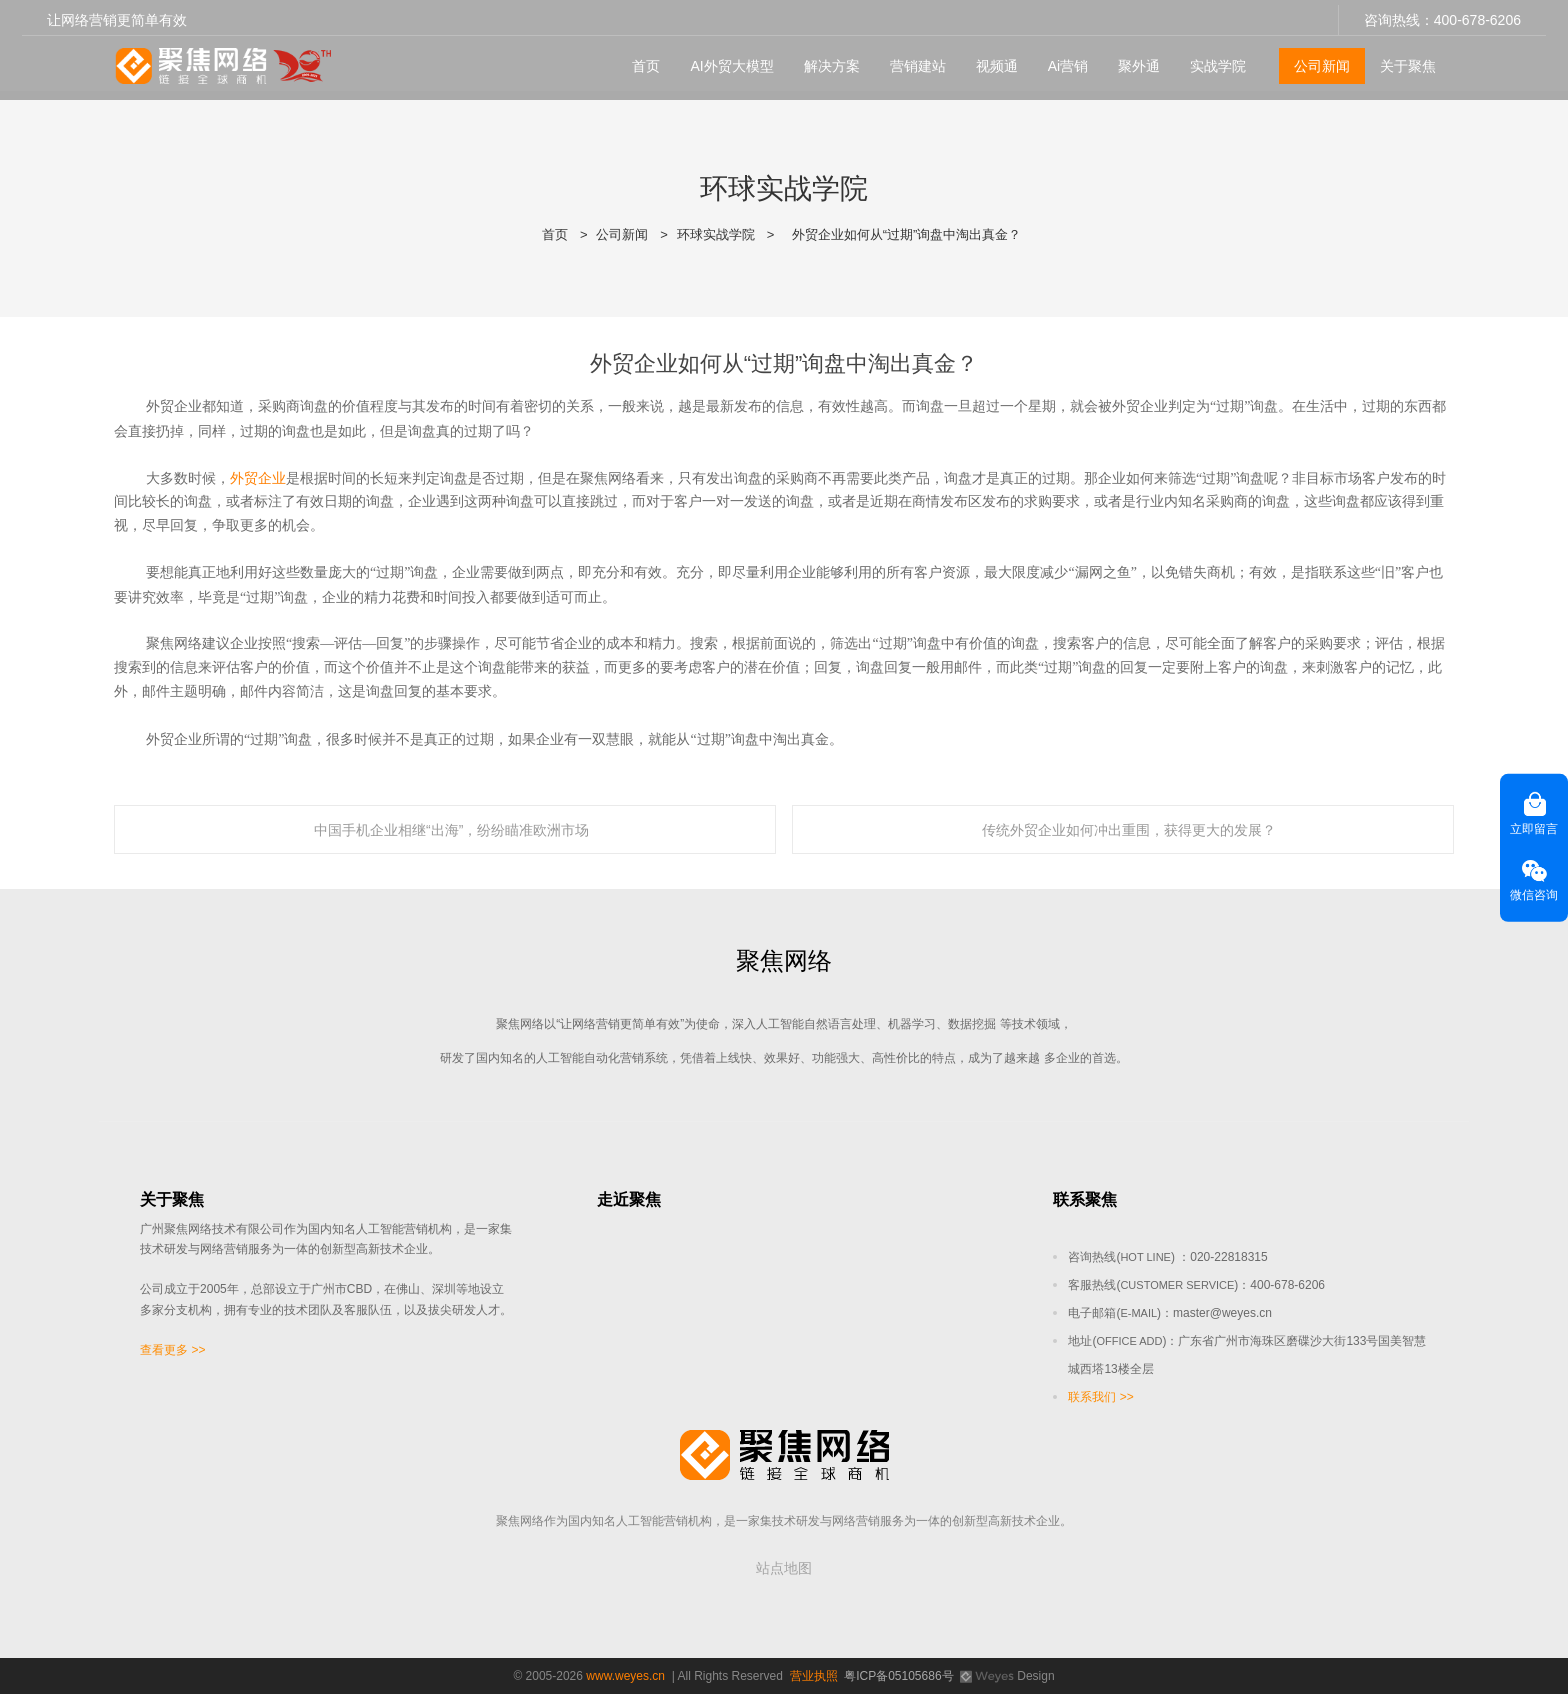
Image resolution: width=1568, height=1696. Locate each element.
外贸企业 (258, 478)
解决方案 (827, 61)
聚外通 (1135, 61)
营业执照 (814, 1678)
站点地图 (784, 1570)
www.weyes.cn (625, 1678)
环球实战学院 (716, 234)
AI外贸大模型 (727, 61)
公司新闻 (1318, 61)
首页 (642, 61)
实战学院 (1214, 61)
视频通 (992, 61)
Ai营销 (1063, 61)
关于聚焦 (1404, 61)
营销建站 (913, 61)
